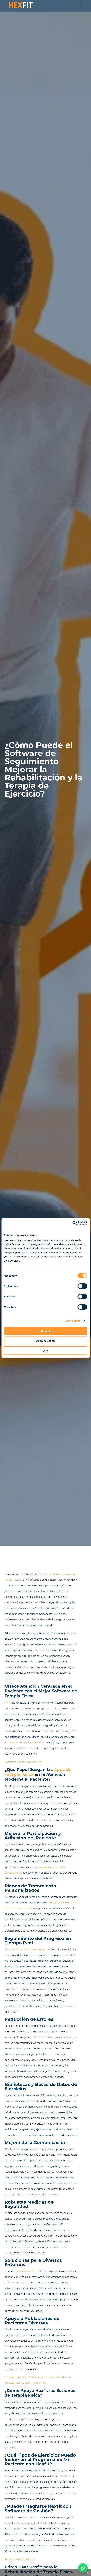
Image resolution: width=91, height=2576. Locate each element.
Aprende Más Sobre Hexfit (20, 2559)
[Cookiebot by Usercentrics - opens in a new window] (72, 1223)
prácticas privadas (26, 2271)
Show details (72, 1320)
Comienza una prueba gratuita (23, 1742)
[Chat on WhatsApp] (83, 2568)
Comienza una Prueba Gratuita (23, 1761)
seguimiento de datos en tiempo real (29, 1949)
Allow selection (45, 1340)
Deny (45, 1350)
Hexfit (8, 1702)
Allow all (45, 1331)
